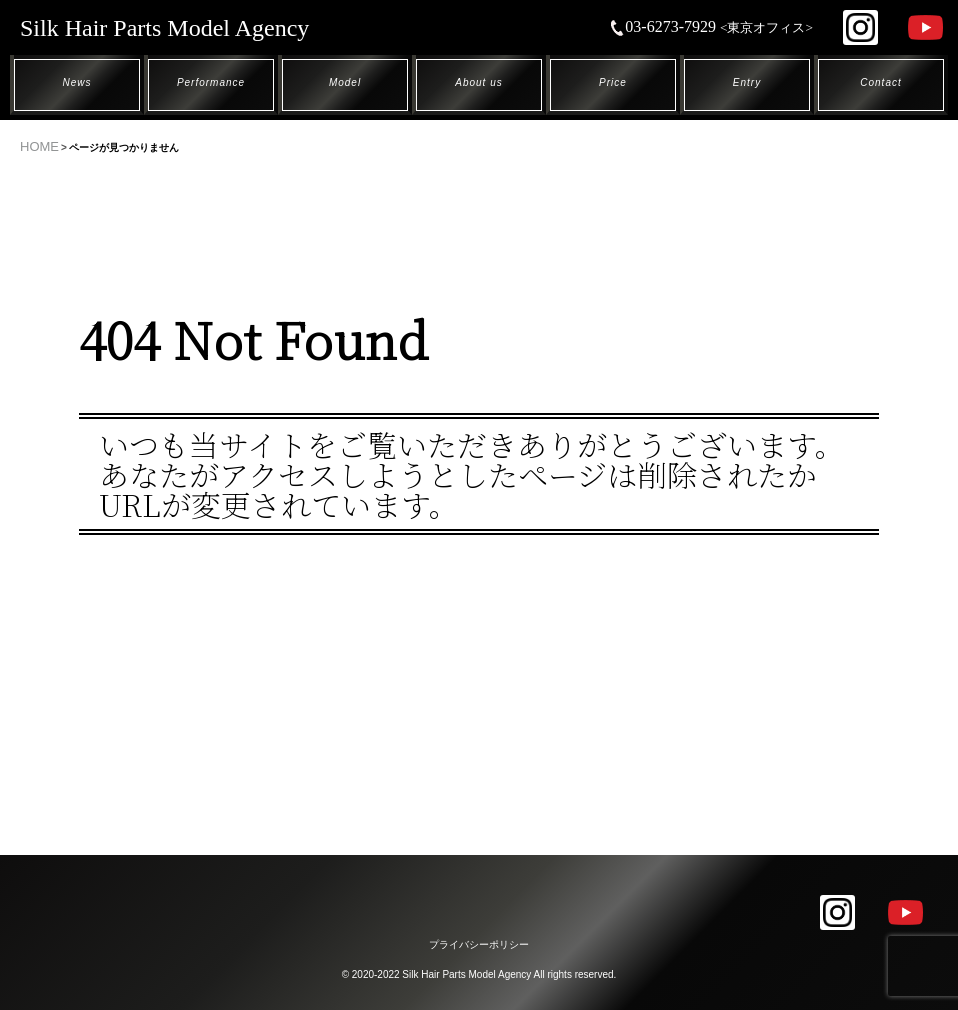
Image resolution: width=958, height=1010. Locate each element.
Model (345, 82)
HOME (39, 146)
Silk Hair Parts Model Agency (164, 28)
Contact (880, 82)
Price (613, 82)
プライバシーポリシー (479, 944)
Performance (211, 82)
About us (478, 82)
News (76, 82)
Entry (747, 82)
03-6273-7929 (711, 26)
